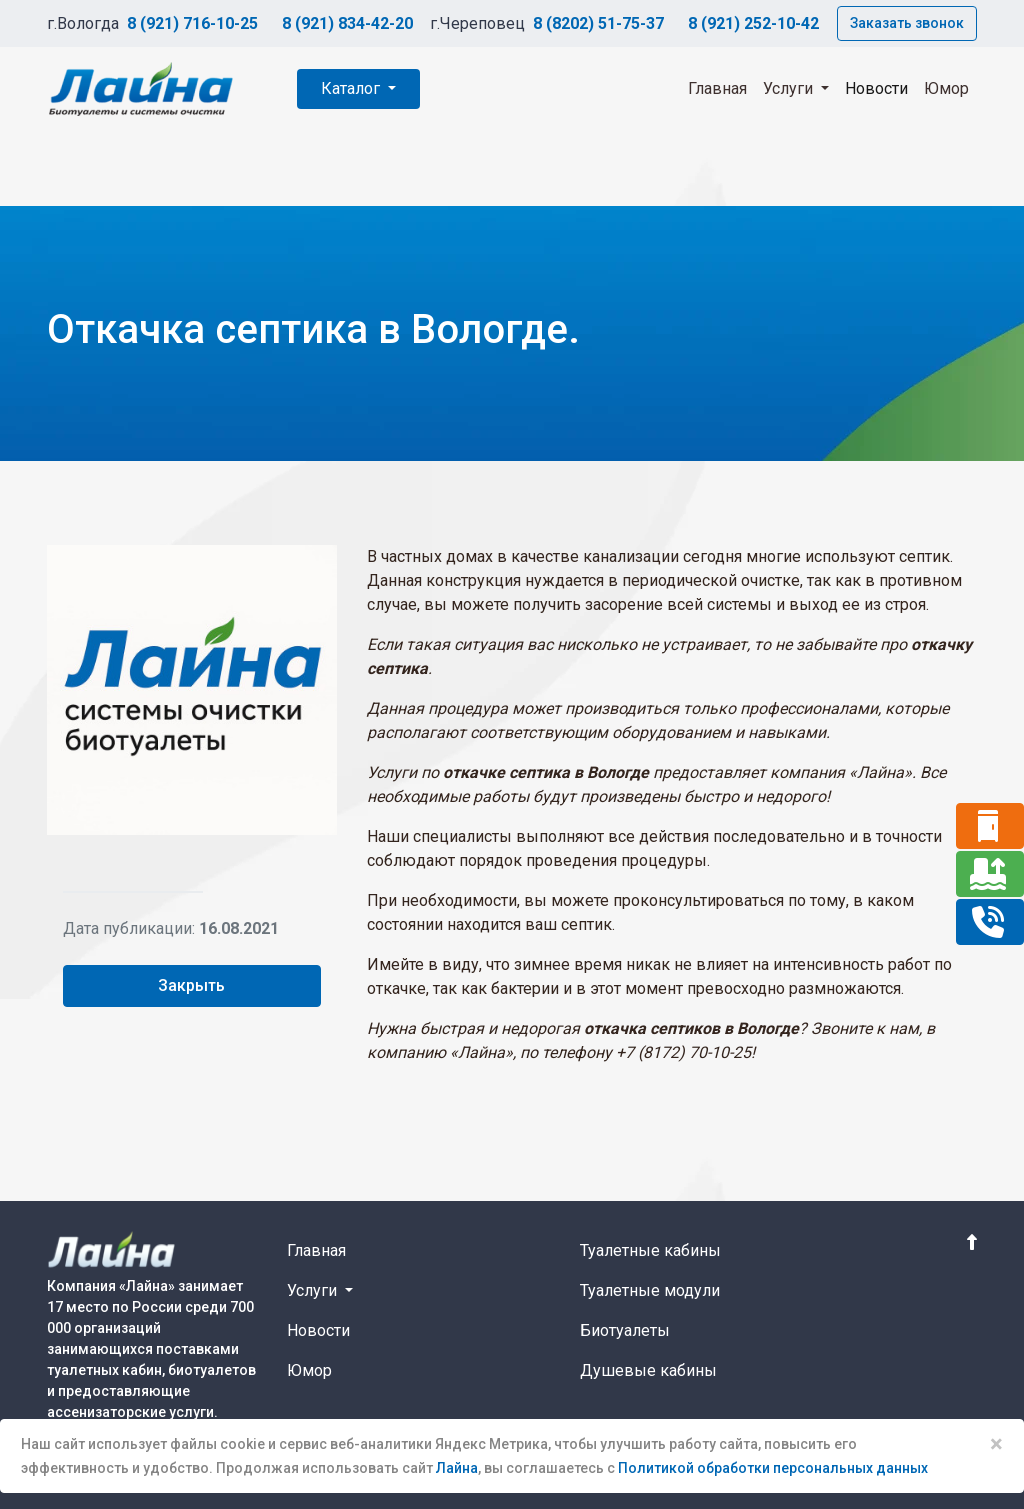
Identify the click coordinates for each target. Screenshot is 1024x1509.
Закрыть (191, 985)
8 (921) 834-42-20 (347, 23)
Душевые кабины (648, 1370)
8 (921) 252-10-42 (753, 23)
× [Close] (996, 1444)
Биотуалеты (625, 1330)
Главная (717, 88)
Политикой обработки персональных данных (773, 1468)
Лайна (457, 1468)
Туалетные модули (650, 1290)
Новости (876, 88)
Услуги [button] (790, 88)
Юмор (946, 88)
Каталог (352, 88)
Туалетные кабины (650, 1250)
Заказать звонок (907, 23)
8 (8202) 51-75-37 (598, 23)
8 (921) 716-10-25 (192, 23)
